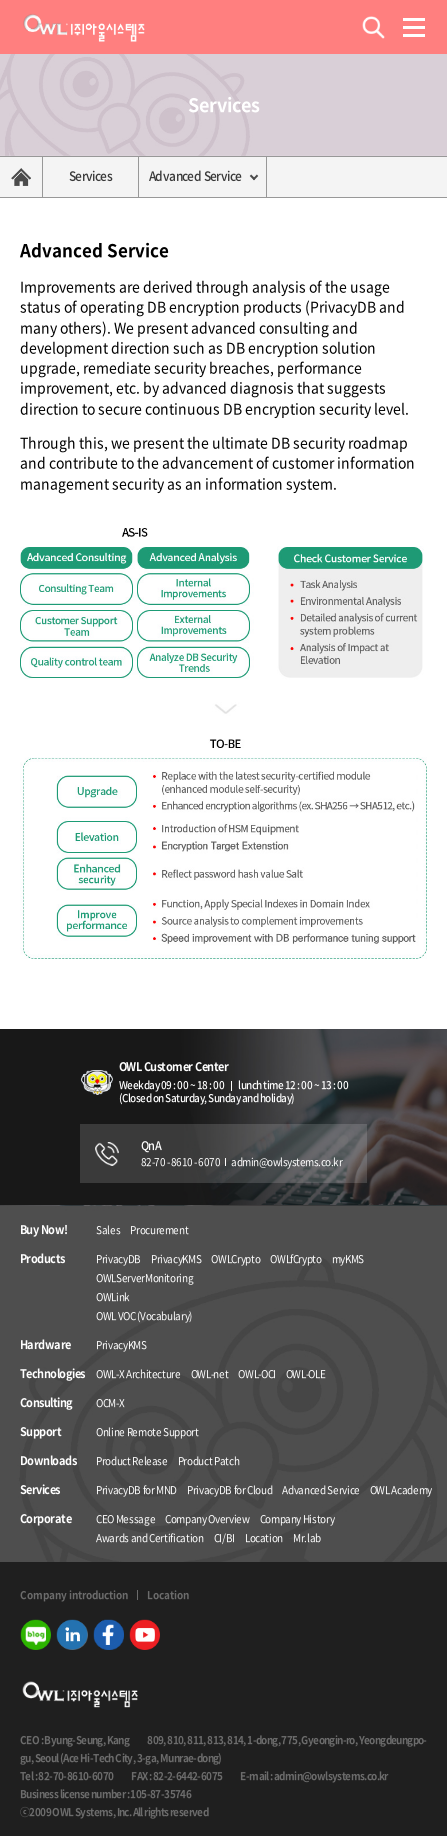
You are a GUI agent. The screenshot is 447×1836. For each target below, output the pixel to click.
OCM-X (110, 1402)
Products (42, 1259)
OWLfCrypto (296, 1258)
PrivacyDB (118, 1258)
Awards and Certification (150, 1537)
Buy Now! (44, 1230)
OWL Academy (401, 1489)
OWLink (113, 1296)
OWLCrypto (235, 1258)
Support (40, 1432)
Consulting (46, 1403)
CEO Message (125, 1518)
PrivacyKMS (176, 1258)
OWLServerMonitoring (144, 1277)
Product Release (132, 1460)
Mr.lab (307, 1537)
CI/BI (224, 1537)
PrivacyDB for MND (136, 1489)
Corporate (45, 1519)
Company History (297, 1518)
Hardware (45, 1345)
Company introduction (74, 1594)
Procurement (159, 1229)
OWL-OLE (306, 1373)
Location (264, 1537)
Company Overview (207, 1518)
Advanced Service (195, 176)
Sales (108, 1229)
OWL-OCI (257, 1373)
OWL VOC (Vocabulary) (144, 1315)
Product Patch (208, 1460)
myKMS (348, 1258)
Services (90, 176)
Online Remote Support (147, 1431)
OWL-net (210, 1373)
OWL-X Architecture (138, 1373)
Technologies (52, 1374)
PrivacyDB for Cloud (229, 1489)
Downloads (48, 1461)
